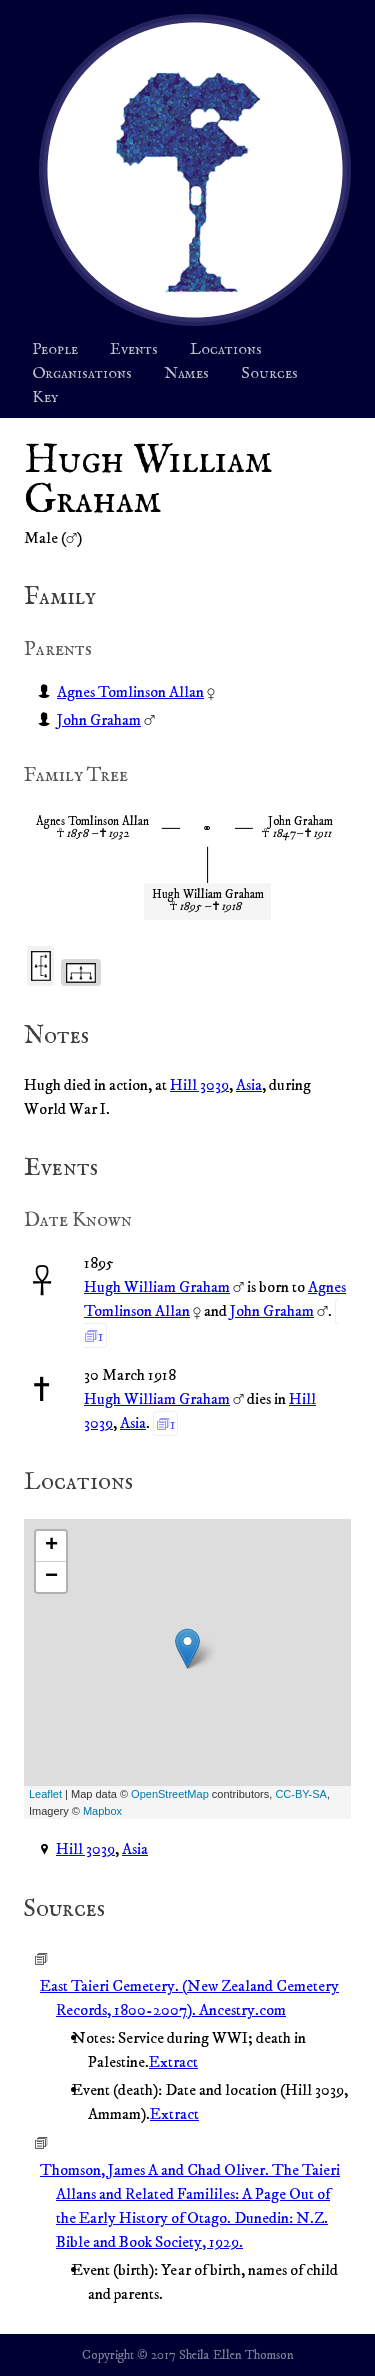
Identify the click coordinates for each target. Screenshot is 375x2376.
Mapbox (102, 1811)
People (55, 350)
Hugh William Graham (157, 1287)
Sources (269, 374)
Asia (249, 1085)
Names (186, 374)
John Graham (99, 720)
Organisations (82, 374)
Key (45, 398)
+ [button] (51, 1546)
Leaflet (45, 1794)
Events (134, 350)
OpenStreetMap (170, 1794)
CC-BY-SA (301, 1794)
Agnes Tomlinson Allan (130, 692)
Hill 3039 (199, 1085)
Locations (226, 350)
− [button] (51, 1577)
